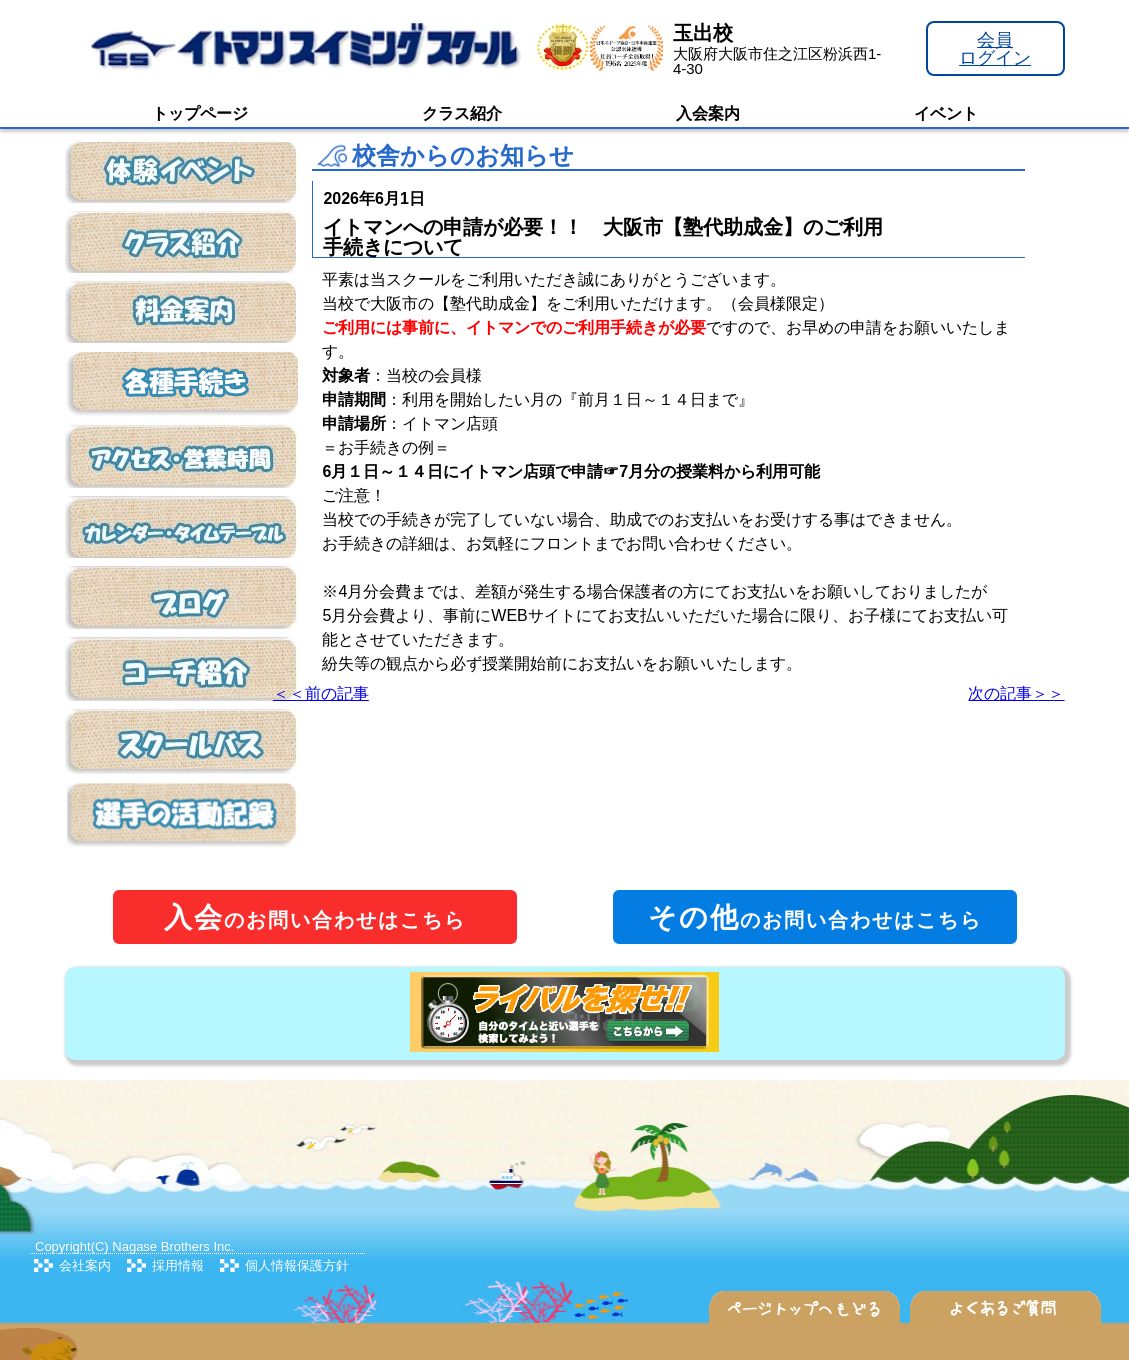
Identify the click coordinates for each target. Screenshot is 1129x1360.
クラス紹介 (462, 113)
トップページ (200, 113)
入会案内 (708, 113)
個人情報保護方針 (297, 1265)
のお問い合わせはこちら (315, 917)
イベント (946, 113)
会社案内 (85, 1265)
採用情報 (178, 1265)
